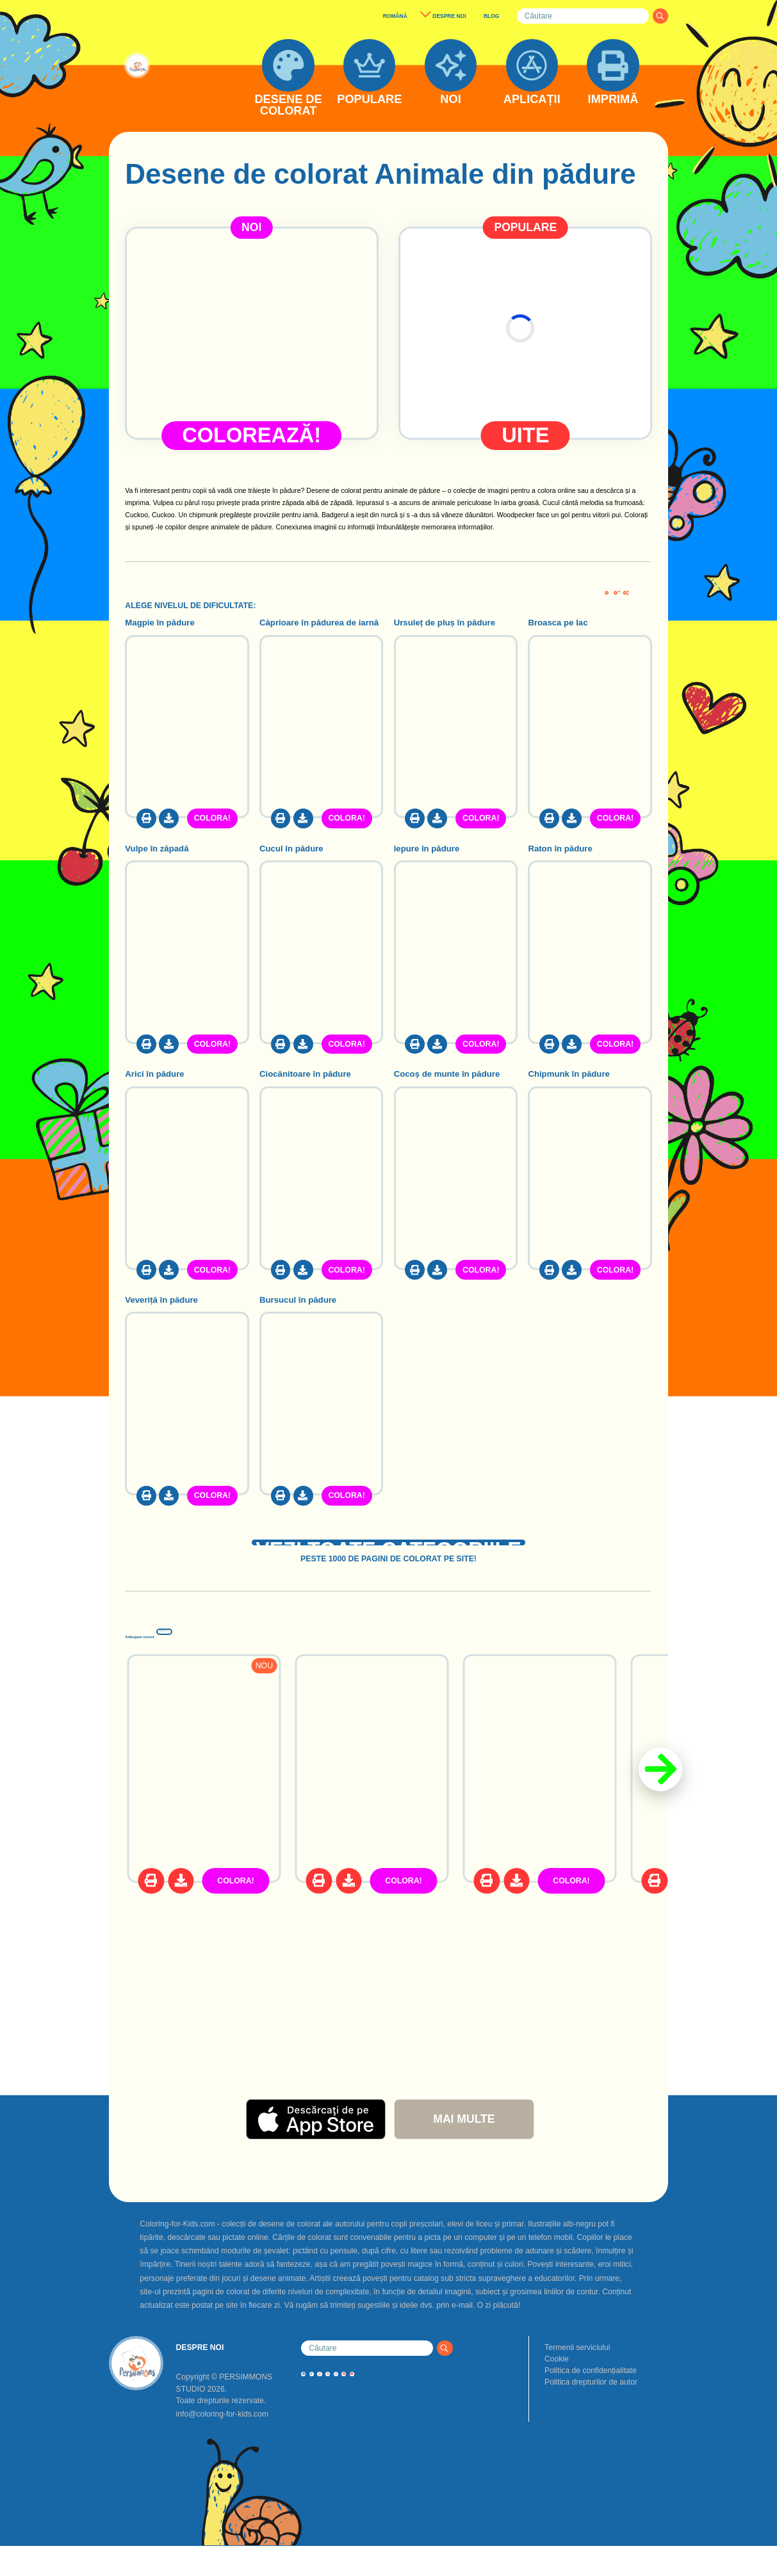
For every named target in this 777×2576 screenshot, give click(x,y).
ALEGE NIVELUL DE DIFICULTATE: (190, 605)
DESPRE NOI (449, 16)
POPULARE (369, 99)
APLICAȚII (531, 99)
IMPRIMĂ (613, 99)
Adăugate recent (217, 1657)
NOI (450, 99)
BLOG (492, 16)
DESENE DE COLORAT (288, 105)
